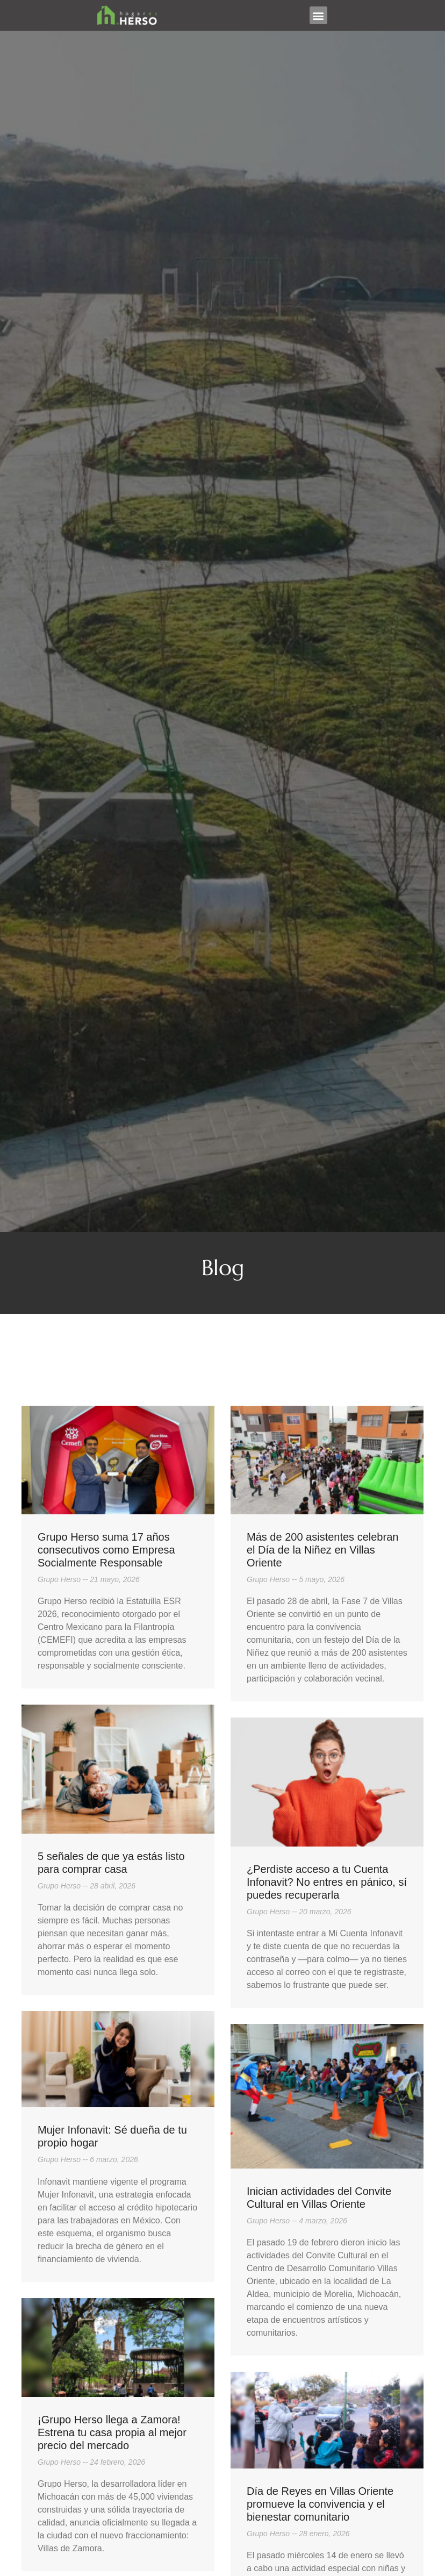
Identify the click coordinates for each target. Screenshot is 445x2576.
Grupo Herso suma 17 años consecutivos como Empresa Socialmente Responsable (106, 1550)
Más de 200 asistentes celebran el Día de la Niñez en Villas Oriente (322, 1550)
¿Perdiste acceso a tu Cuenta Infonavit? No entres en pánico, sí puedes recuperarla (327, 1882)
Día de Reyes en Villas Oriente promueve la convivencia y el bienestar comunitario (320, 2504)
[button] (318, 15)
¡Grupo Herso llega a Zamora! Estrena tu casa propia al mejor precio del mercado (112, 2432)
